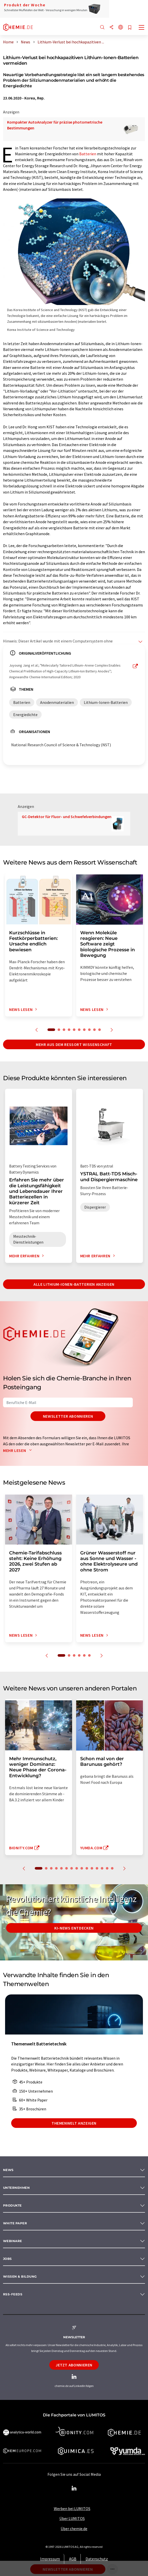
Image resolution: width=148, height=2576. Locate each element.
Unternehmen (16, 2188)
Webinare (12, 2241)
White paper (15, 2223)
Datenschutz (97, 2558)
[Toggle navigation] (141, 28)
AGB (72, 2558)
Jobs (7, 2259)
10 (99, 1029)
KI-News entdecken (74, 1927)
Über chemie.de (74, 2528)
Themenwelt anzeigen (74, 2123)
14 (107, 1868)
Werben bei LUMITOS (72, 2508)
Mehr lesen (18, 1450)
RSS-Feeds (12, 2294)
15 (112, 1868)
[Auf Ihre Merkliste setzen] (129, 28)
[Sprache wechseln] (120, 27)
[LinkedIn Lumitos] (74, 2488)
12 (97, 1868)
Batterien (87, 153)
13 (102, 1868)
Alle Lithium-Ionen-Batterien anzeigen (74, 1284)
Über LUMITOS (72, 2518)
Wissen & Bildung (20, 2276)
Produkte (12, 2205)
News (8, 2170)
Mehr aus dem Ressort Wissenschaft (74, 1044)
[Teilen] (111, 27)
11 (92, 1868)
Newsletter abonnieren (68, 1416)
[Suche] (102, 27)
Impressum (50, 2558)
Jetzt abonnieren (74, 2364)
